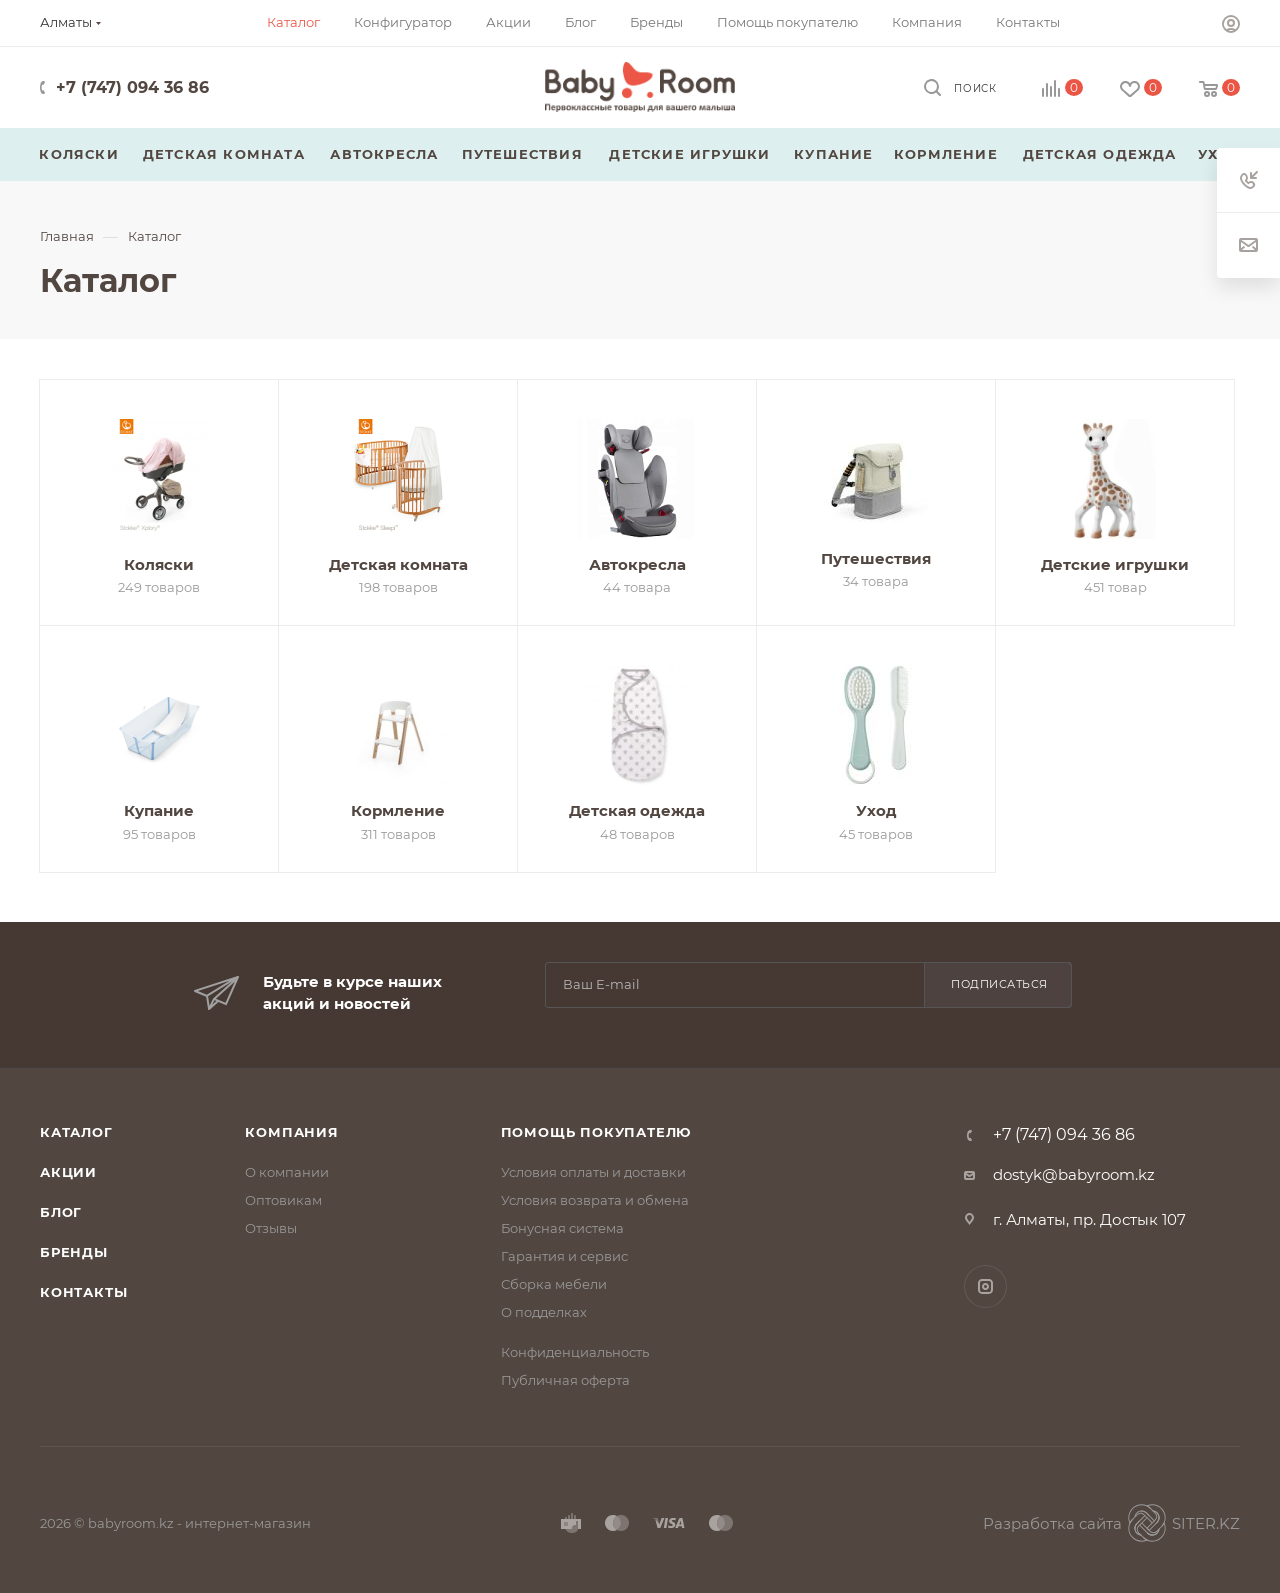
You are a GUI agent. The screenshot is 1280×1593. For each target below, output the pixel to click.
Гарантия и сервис (564, 1256)
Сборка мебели (554, 1284)
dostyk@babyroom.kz (1074, 1174)
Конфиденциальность (575, 1352)
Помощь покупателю (596, 1132)
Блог (61, 1212)
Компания (291, 1132)
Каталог (76, 1132)
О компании (287, 1172)
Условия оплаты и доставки (593, 1172)
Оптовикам (283, 1200)
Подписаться (999, 984)
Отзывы (271, 1228)
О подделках (544, 1312)
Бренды (74, 1252)
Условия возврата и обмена (595, 1200)
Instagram (985, 1286)
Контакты (83, 1292)
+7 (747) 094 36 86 (132, 87)
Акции (68, 1172)
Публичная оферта (565, 1380)
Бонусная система (562, 1228)
